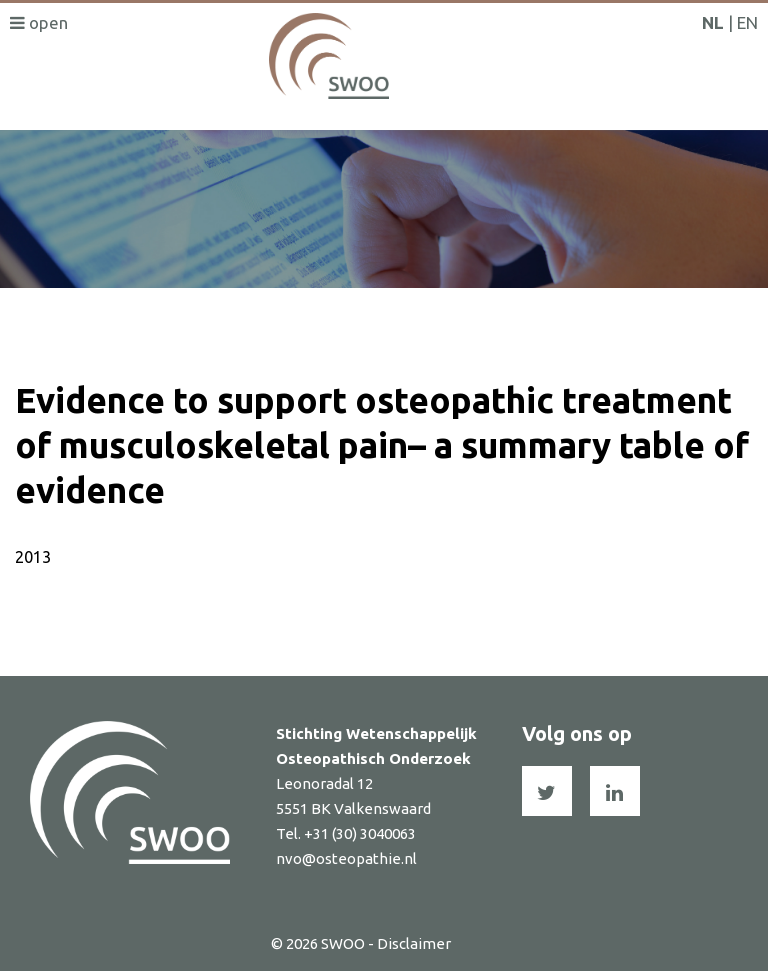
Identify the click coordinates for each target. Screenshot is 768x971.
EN (747, 22)
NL (713, 22)
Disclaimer (414, 943)
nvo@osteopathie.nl (346, 858)
